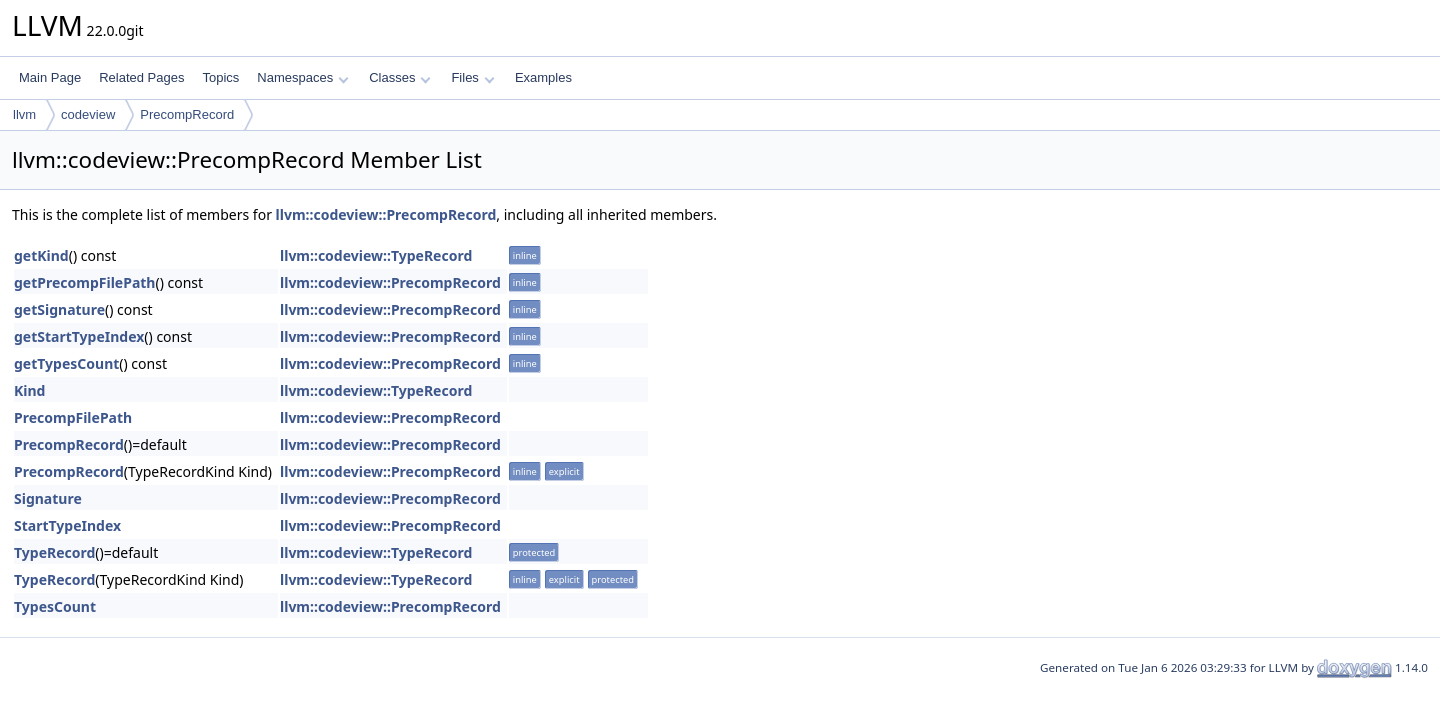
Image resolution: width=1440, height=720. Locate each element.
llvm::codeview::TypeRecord (376, 255)
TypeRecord (54, 552)
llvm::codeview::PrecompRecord (386, 214)
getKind (41, 255)
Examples (543, 77)
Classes (400, 77)
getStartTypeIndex (79, 336)
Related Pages (141, 77)
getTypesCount (66, 363)
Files (472, 77)
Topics (220, 77)
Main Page (50, 77)
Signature (48, 498)
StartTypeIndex (67, 525)
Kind (29, 390)
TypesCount (55, 606)
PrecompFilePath (73, 417)
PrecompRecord (187, 114)
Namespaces (302, 77)
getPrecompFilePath (84, 282)
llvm (24, 114)
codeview (88, 114)
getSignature (59, 309)
